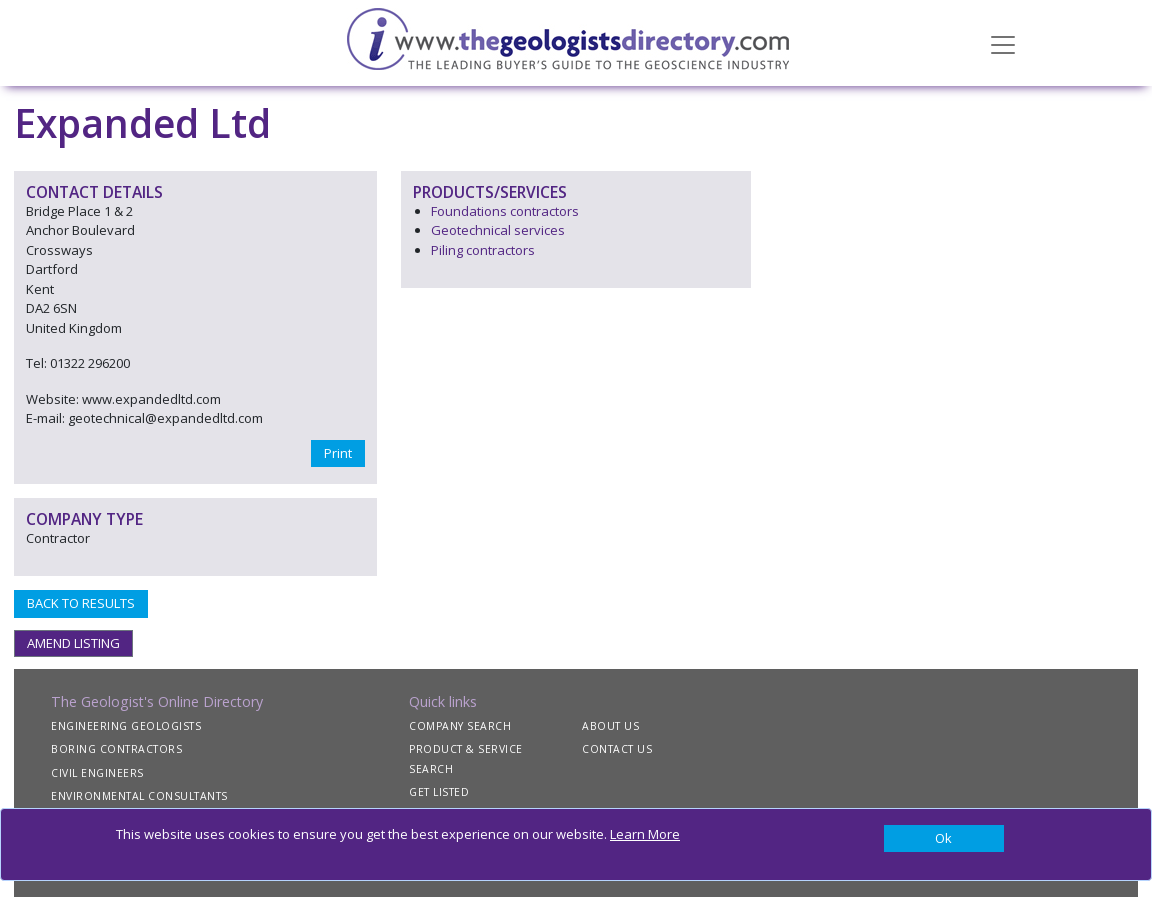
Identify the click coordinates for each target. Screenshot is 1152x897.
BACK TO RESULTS (81, 603)
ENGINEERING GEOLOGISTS (126, 726)
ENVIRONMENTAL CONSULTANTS (139, 796)
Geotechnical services (498, 230)
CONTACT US (617, 749)
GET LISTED (439, 792)
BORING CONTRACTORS (116, 749)
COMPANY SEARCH (460, 726)
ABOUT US (610, 726)
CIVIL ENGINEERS (97, 773)
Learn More (645, 834)
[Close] (944, 839)
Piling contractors (483, 250)
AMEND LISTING (73, 643)
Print (338, 453)
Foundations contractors (505, 211)
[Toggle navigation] (1003, 43)
